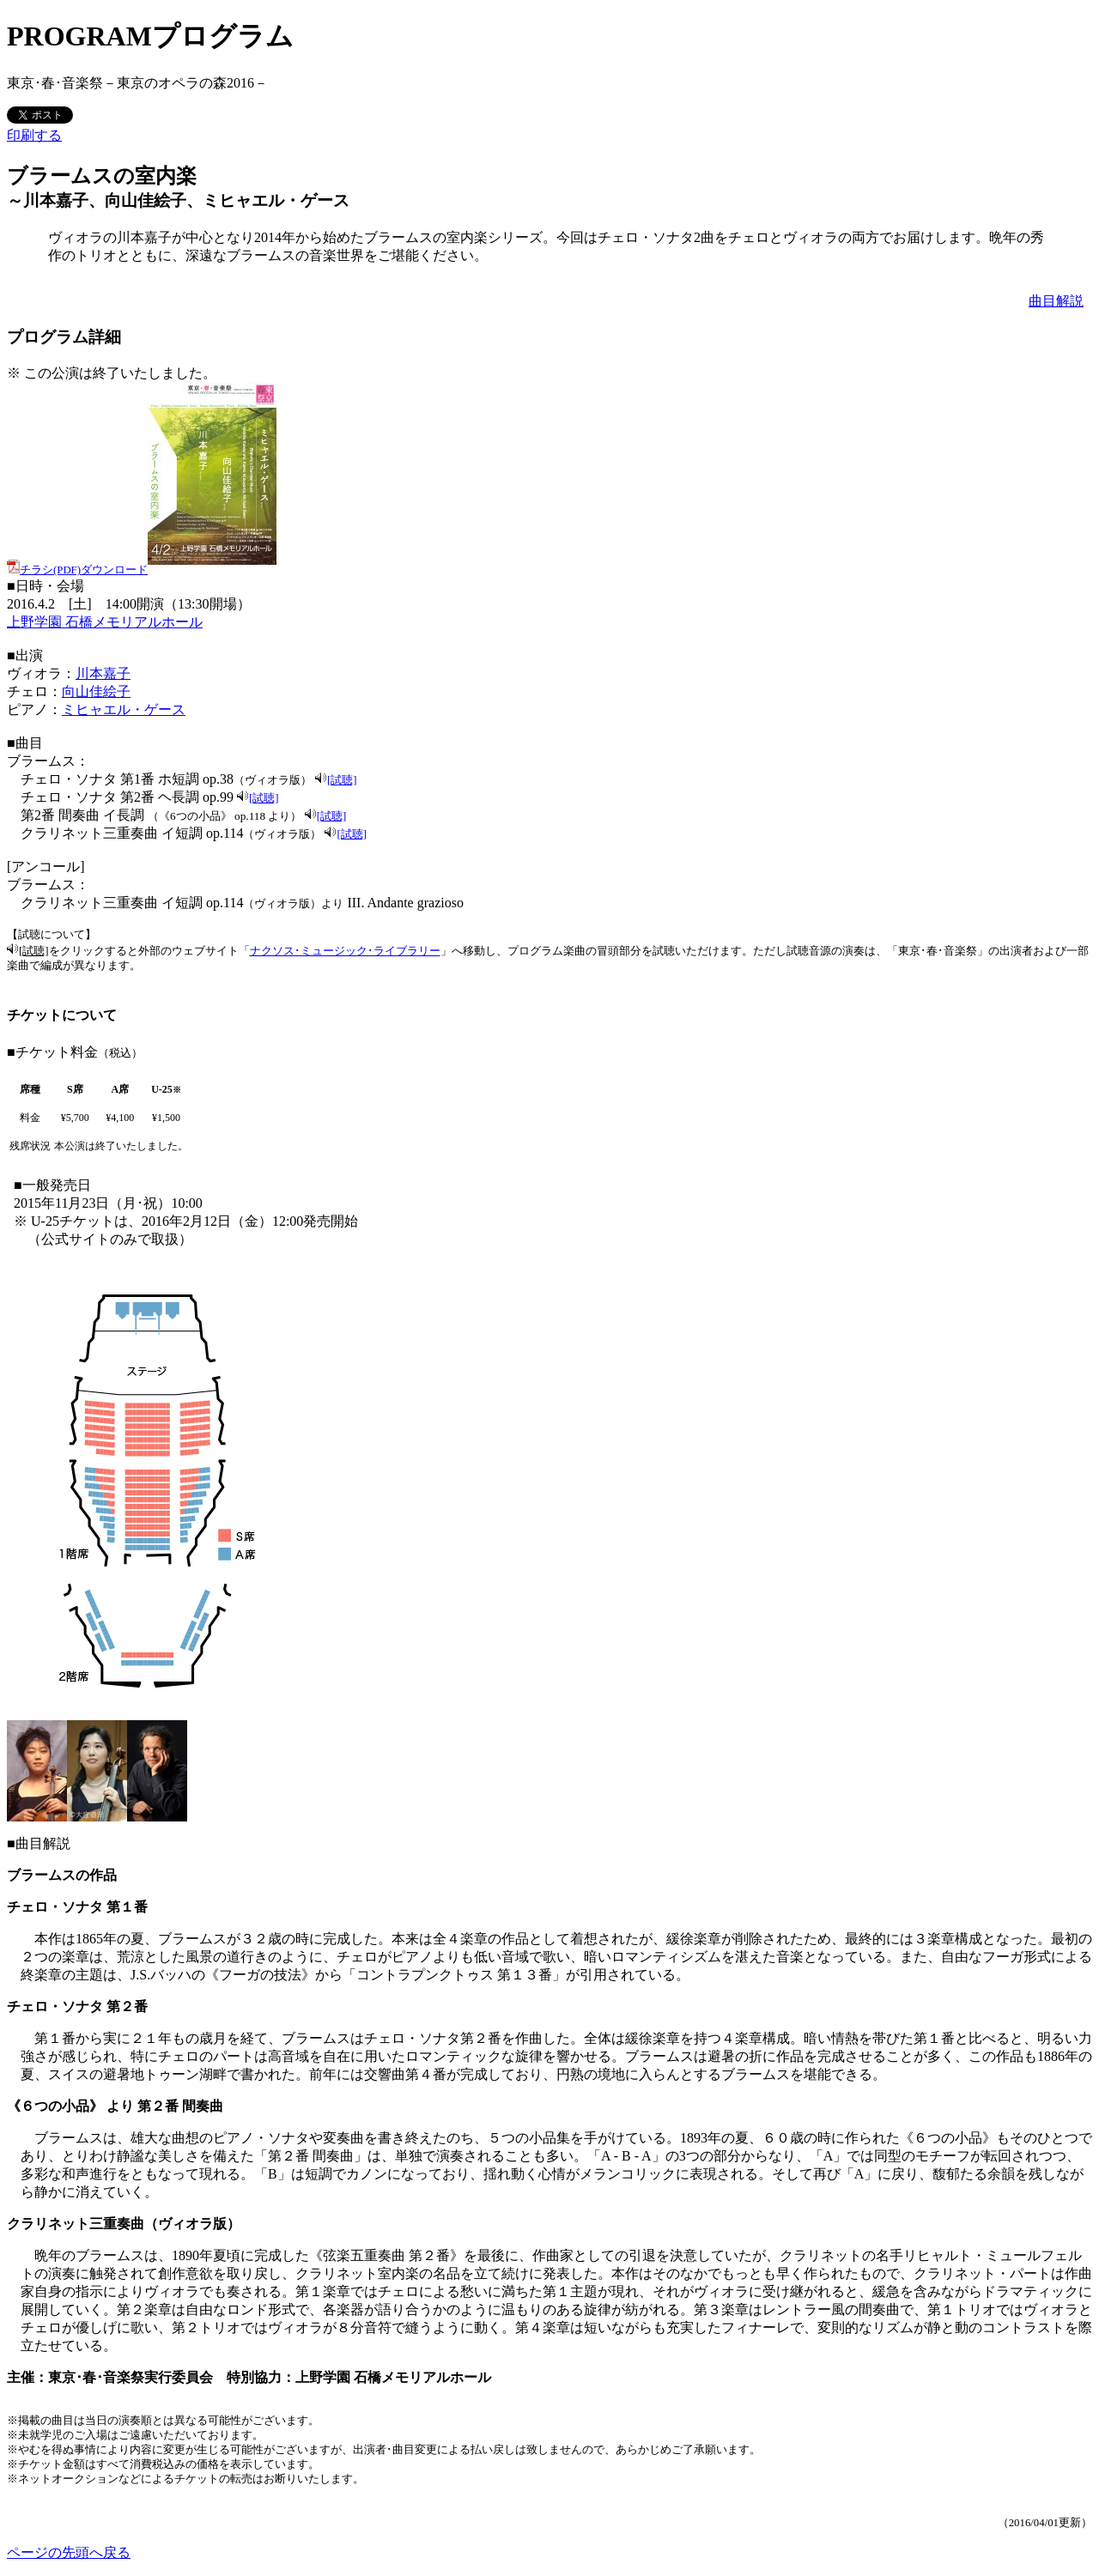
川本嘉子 (103, 673)
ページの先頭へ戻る (69, 2552)
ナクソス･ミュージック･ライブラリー (345, 951)
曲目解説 (1056, 301)
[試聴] (342, 780)
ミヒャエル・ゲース (123, 709)
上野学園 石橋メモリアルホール (105, 622)
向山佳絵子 (96, 691)
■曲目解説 (38, 1843)
